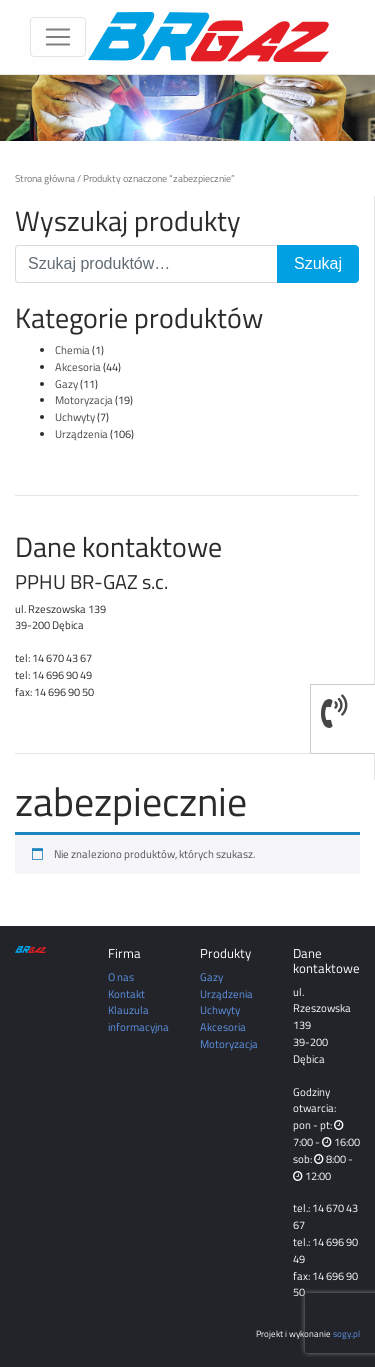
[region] (187, 108)
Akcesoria (78, 366)
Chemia (72, 349)
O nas (121, 976)
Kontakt (126, 993)
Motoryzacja (84, 399)
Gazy (66, 383)
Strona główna (45, 178)
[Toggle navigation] (58, 37)
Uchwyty (75, 416)
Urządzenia (81, 433)
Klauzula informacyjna (138, 1018)
